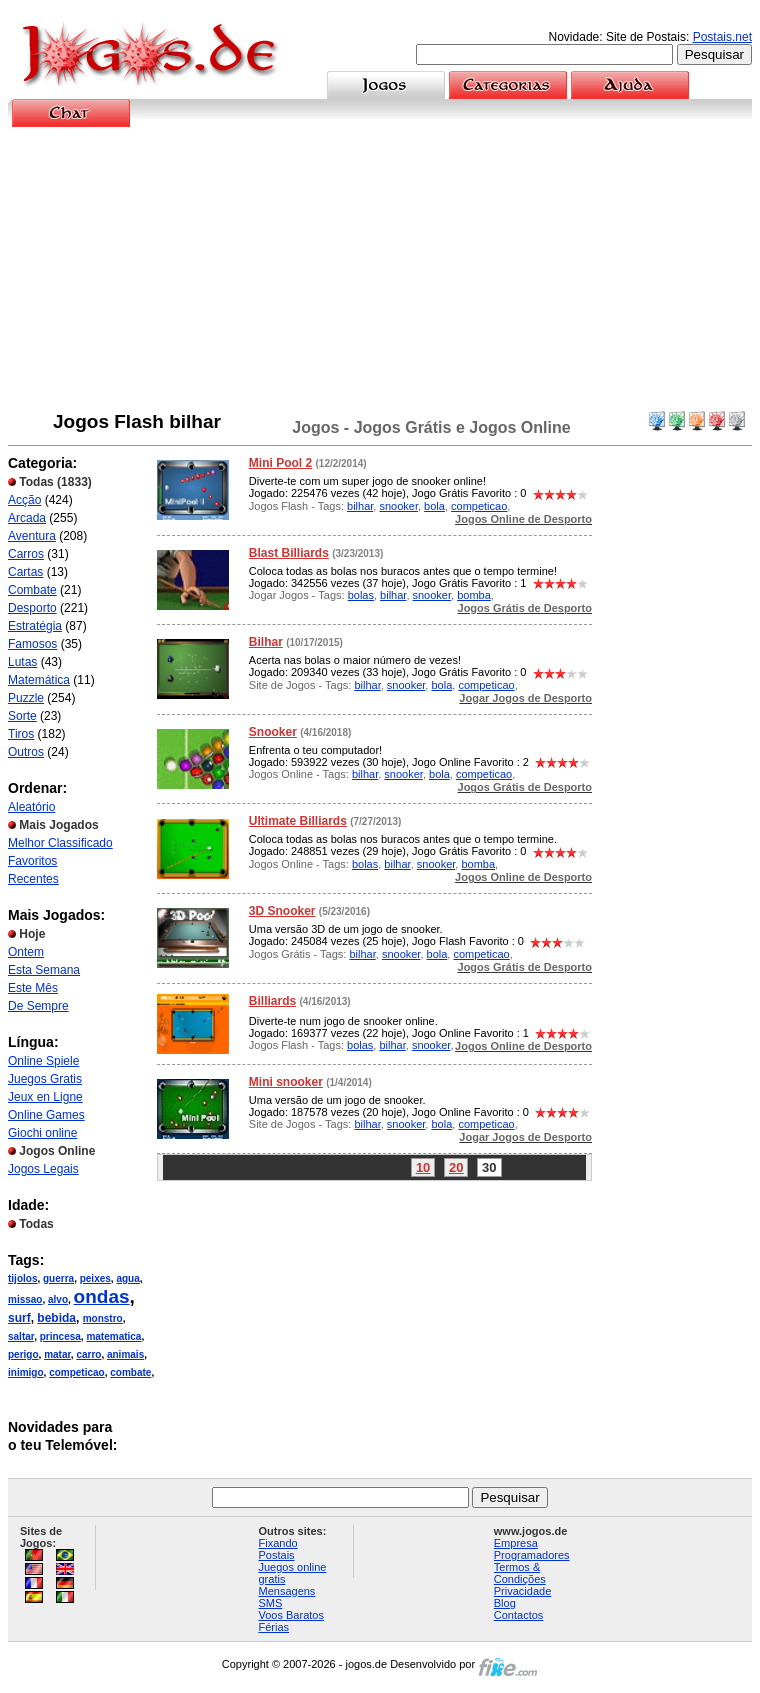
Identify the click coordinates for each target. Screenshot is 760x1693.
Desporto (32, 608)
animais (125, 1354)
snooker (398, 506)
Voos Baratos (291, 1615)
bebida (56, 1318)
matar (57, 1354)
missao (25, 1299)
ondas (102, 1296)
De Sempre (38, 1006)
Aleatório (31, 807)
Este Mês (33, 988)
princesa (60, 1336)
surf (19, 1318)
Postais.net (722, 37)
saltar (21, 1336)
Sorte (22, 716)
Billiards (272, 1001)
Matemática (39, 680)
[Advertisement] (380, 269)
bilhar (360, 506)
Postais (277, 1555)
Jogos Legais (43, 1169)
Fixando (278, 1543)
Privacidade (522, 1591)
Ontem (26, 952)
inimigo (26, 1372)
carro (88, 1354)
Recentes (33, 879)
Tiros (21, 734)
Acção (24, 500)
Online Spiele (43, 1061)
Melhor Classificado (60, 843)
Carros (26, 554)
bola (434, 506)
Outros (26, 752)
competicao (77, 1372)
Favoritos (32, 861)
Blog (505, 1603)
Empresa (516, 1543)
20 (456, 1167)
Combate (32, 590)
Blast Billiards (289, 553)
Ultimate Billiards (298, 821)
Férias (274, 1627)
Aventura (32, 536)
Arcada (27, 518)
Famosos (32, 644)
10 (423, 1167)
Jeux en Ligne (45, 1097)
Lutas (22, 662)
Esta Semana (44, 970)
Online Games (46, 1115)
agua (127, 1278)
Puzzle (26, 698)
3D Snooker (282, 911)
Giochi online (42, 1133)
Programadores (532, 1555)
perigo (23, 1354)
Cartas (25, 572)
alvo (58, 1299)
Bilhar (266, 642)
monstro (103, 1318)
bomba (474, 595)
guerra (58, 1278)
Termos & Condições (520, 1573)
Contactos (519, 1615)
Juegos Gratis (45, 1079)
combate (130, 1372)
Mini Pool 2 (280, 463)
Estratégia (35, 626)
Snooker (273, 732)
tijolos (22, 1278)
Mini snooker (286, 1082)
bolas (361, 595)
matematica (113, 1336)
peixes (95, 1278)
